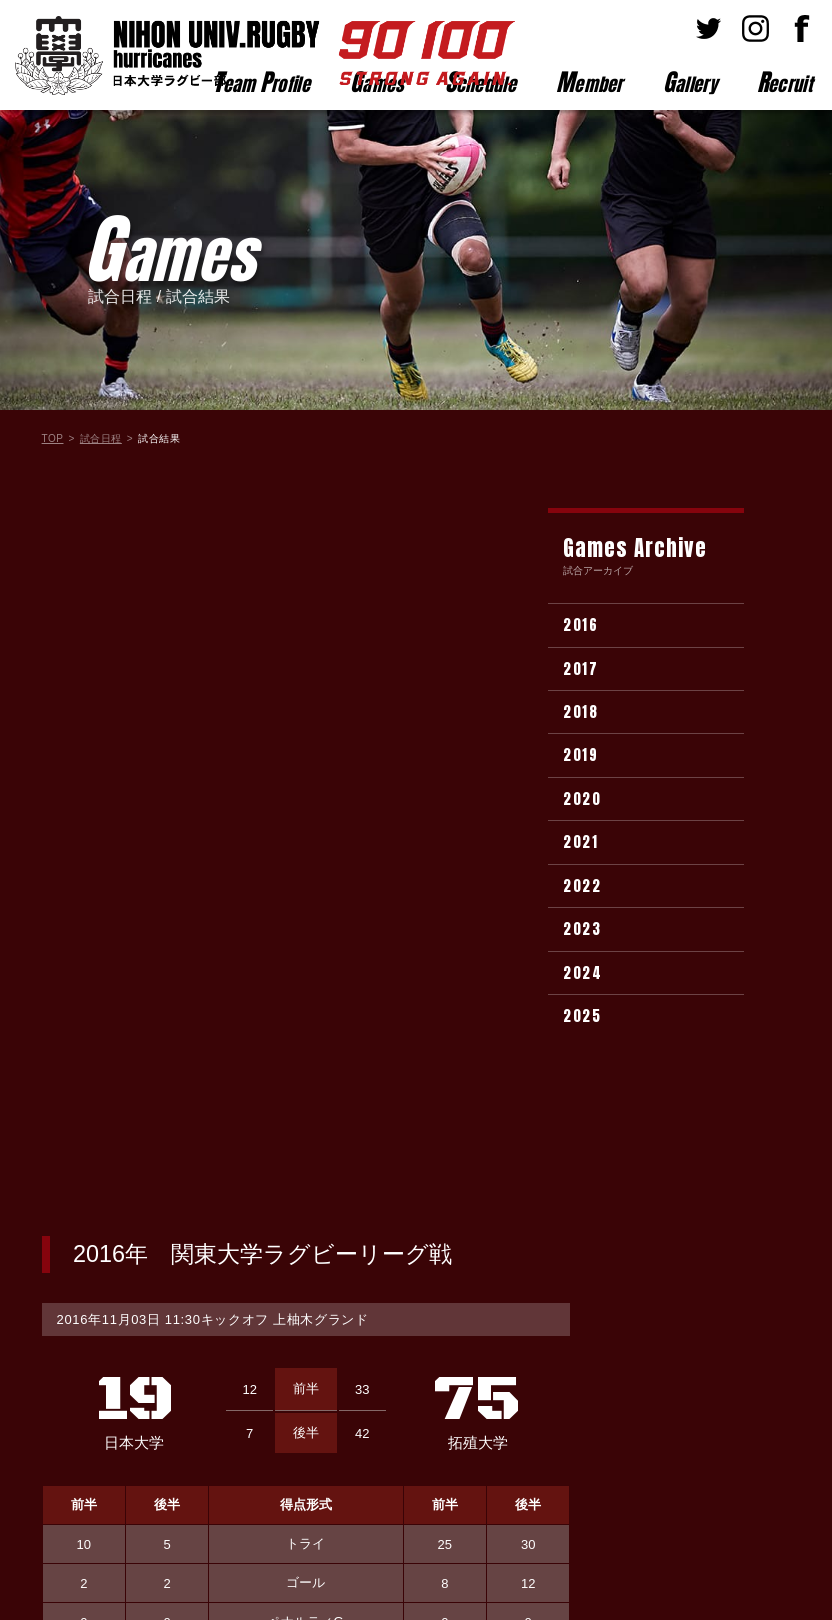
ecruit (784, 82)
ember (589, 82)
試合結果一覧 (306, 1160)
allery (690, 82)
